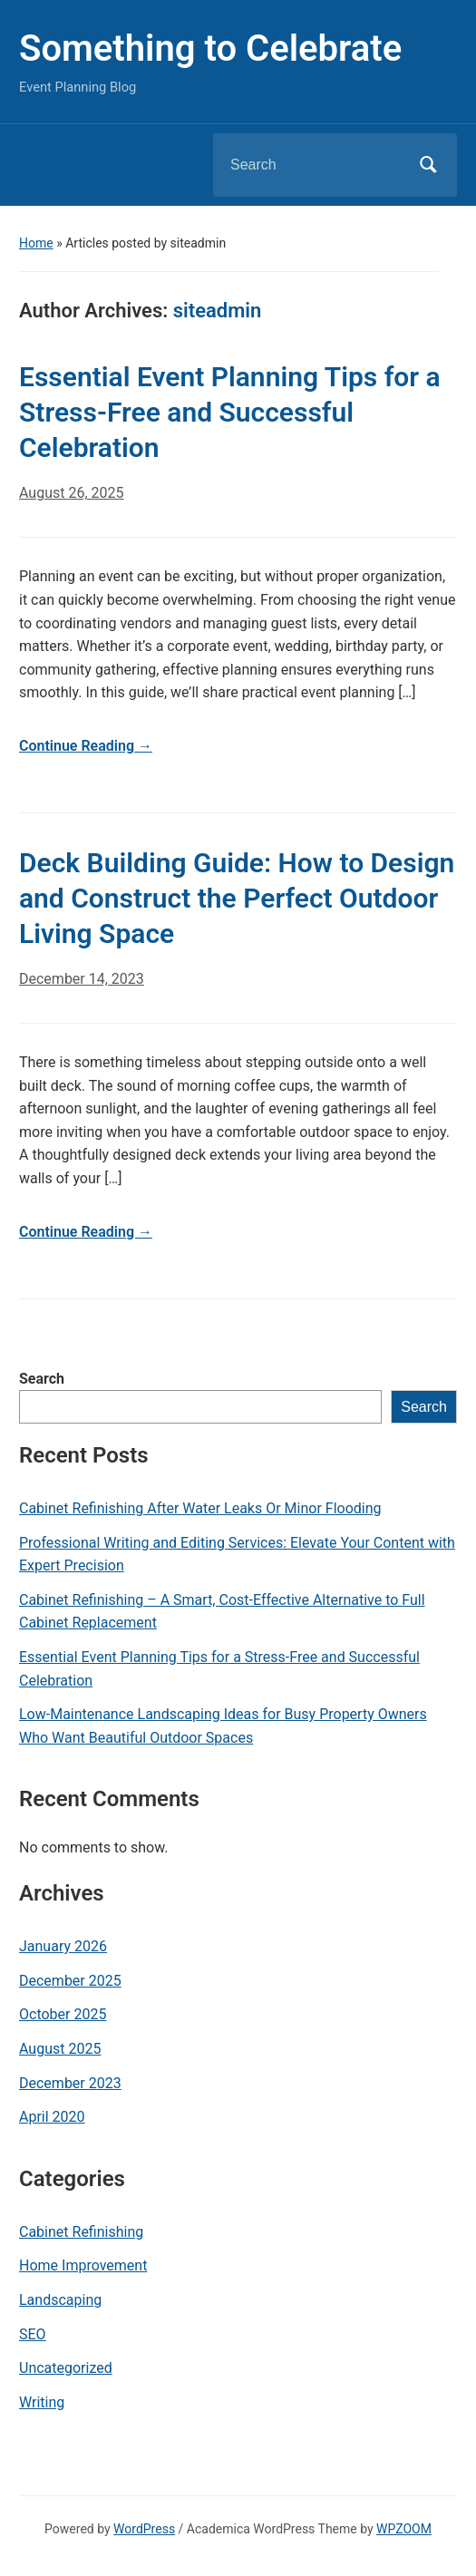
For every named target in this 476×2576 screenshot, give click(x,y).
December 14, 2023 (81, 978)
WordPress (144, 2529)
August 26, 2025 (71, 492)
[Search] (311, 165)
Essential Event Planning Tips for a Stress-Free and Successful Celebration (219, 1668)
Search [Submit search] (428, 165)
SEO (32, 2334)
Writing (41, 2402)
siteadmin (217, 310)
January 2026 (63, 1946)
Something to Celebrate (210, 48)
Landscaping (60, 2300)
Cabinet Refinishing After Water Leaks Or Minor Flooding (200, 1508)
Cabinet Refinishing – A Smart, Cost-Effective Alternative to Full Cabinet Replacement (222, 1611)
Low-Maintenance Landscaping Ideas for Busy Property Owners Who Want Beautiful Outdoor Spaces (223, 1726)
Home (36, 243)
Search (41, 1378)
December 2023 (70, 2083)
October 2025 (62, 2014)
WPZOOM (404, 2529)
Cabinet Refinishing (81, 2232)
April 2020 (52, 2116)
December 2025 (70, 1980)
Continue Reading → (85, 745)
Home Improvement (83, 2265)
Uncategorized (65, 2368)
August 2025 (60, 2048)
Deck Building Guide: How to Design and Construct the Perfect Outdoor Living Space (236, 898)
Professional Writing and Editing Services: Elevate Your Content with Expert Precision (237, 1554)
